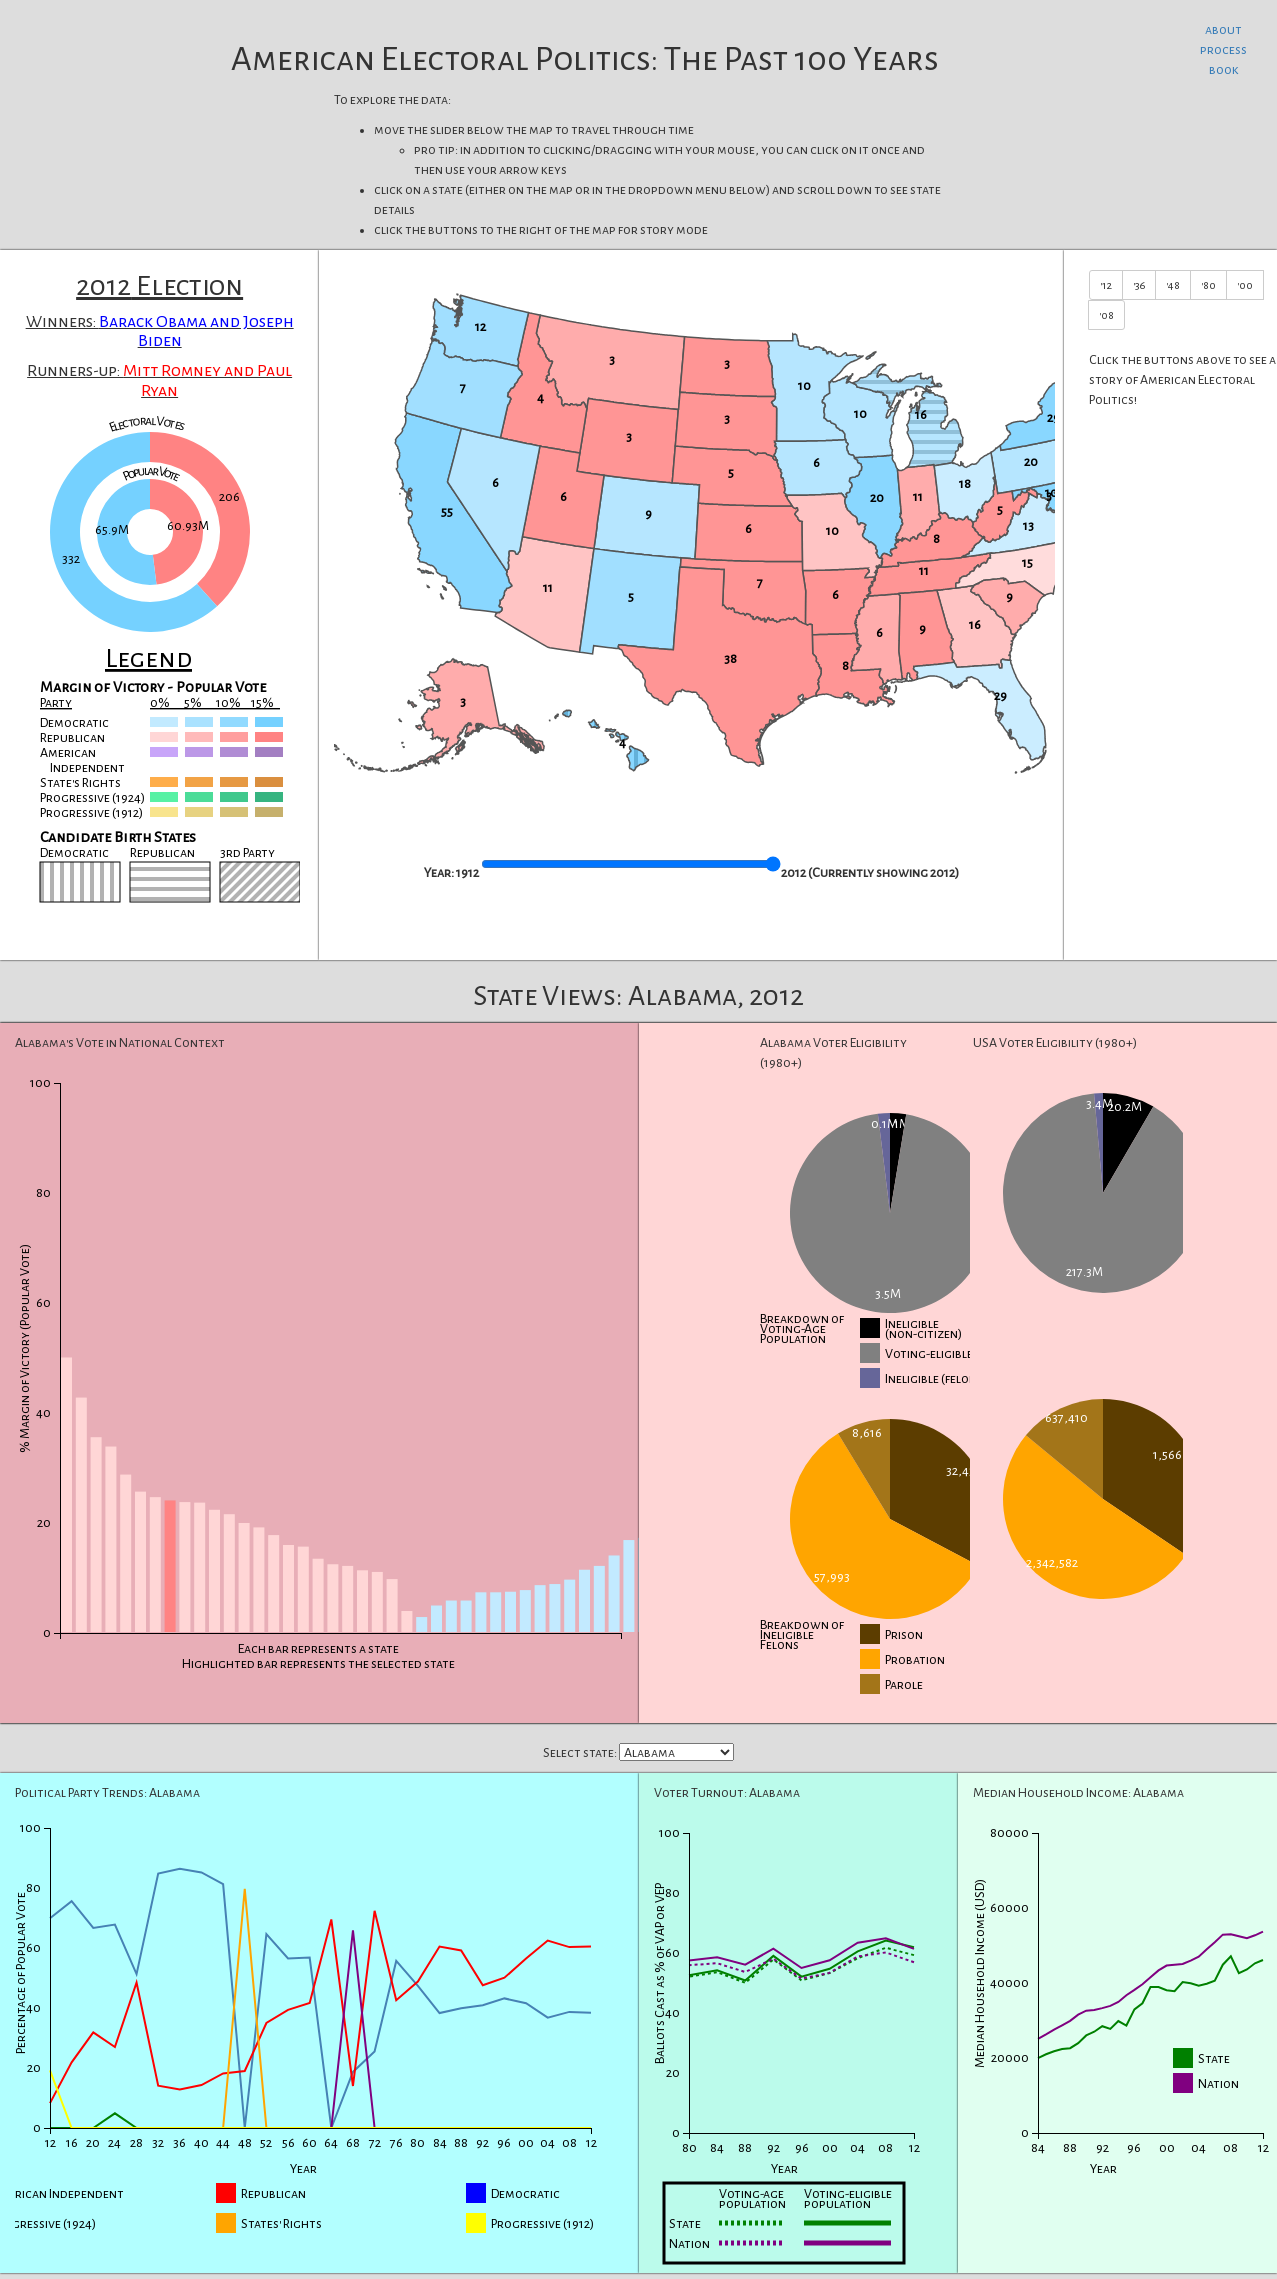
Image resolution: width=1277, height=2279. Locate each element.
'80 (1208, 285)
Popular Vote (151, 474)
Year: (439, 873)
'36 (1139, 285)
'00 (1245, 285)
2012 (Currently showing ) (870, 873)
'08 (1106, 315)
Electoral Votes (146, 424)
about (1223, 30)
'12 (1106, 285)
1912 (467, 873)
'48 (1173, 285)
